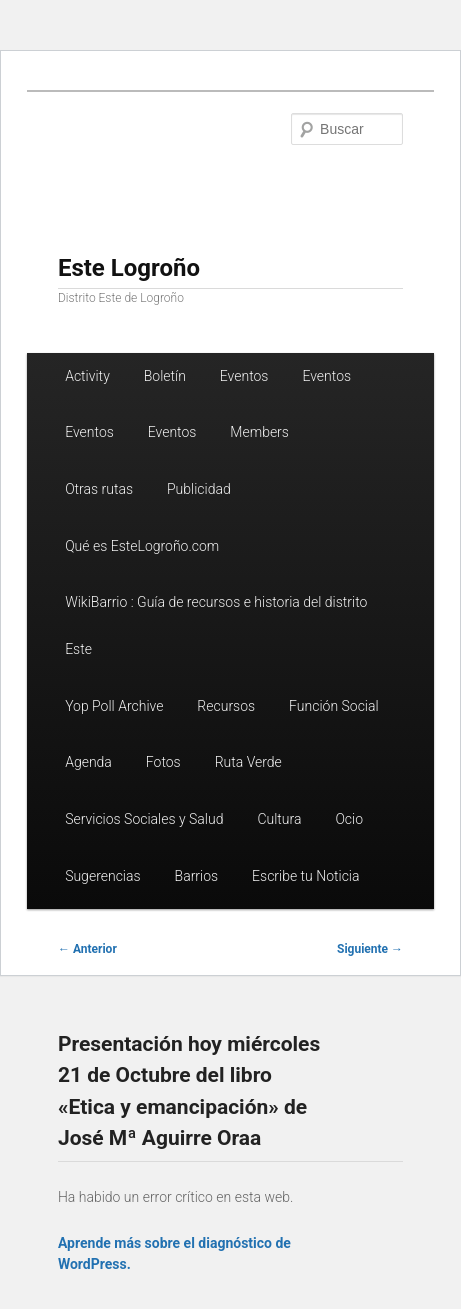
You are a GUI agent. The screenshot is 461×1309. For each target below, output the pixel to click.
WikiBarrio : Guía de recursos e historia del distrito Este (216, 625)
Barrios (197, 876)
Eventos (244, 376)
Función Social (334, 706)
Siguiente (370, 949)
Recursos (226, 706)
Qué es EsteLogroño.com (142, 546)
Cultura (279, 819)
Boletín (165, 376)
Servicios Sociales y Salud (144, 819)
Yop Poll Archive (114, 706)
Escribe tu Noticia (305, 876)
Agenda (88, 762)
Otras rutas (99, 489)
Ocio (349, 819)
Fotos (163, 762)
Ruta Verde (248, 762)
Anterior (87, 949)
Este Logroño (129, 268)
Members (259, 432)
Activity (87, 376)
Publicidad (199, 489)
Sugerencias (102, 876)
